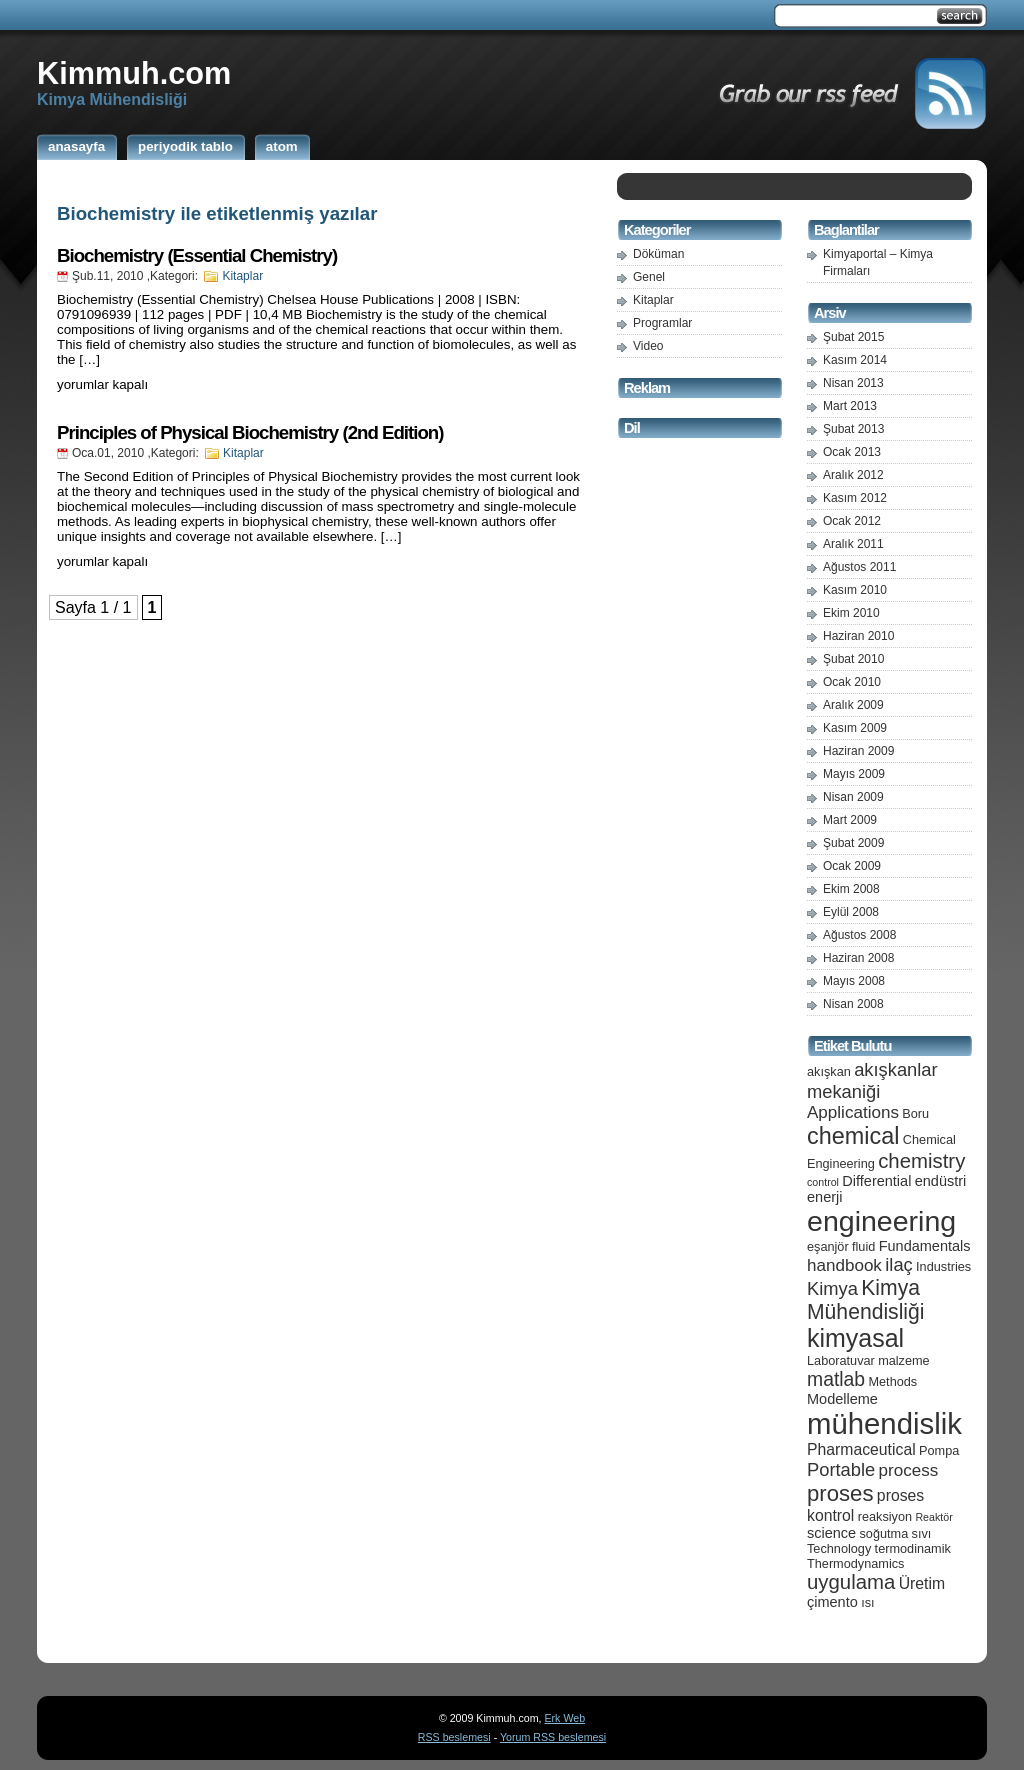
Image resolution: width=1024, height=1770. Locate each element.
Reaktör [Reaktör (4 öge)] (933, 1517)
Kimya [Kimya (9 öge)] (832, 1288)
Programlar (662, 323)
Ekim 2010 (851, 613)
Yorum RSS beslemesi (553, 1737)
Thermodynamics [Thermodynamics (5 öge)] (855, 1563)
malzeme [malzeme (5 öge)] (904, 1360)
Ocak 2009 (852, 866)
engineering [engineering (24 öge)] (881, 1221)
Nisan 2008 (853, 1004)
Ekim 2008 (851, 889)
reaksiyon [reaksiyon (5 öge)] (885, 1516)
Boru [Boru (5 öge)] (915, 1113)
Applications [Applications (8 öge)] (853, 1112)
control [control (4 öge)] (823, 1182)
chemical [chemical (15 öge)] (853, 1136)
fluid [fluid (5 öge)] (863, 1246)
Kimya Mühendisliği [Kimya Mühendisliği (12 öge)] (866, 1299)
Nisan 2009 (853, 797)
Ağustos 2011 (859, 567)
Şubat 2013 (853, 429)
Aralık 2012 (853, 475)
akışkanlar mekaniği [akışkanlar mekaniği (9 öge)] (872, 1080)
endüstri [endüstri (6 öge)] (941, 1181)
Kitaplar (242, 276)
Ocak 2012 (852, 521)
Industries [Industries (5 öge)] (943, 1266)
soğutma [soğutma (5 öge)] (884, 1533)
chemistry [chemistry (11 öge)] (921, 1161)
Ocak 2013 (852, 452)
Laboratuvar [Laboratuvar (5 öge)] (841, 1360)
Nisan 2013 (853, 383)
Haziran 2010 (858, 636)
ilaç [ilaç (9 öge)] (899, 1264)
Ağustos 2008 (859, 935)
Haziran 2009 (858, 751)
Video (648, 346)
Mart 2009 (850, 820)
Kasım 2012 (855, 498)
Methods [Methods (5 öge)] (892, 1381)
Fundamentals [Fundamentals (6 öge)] (925, 1246)
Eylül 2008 (851, 912)
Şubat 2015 (853, 337)
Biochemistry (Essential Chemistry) (197, 255)
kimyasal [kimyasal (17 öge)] (855, 1338)
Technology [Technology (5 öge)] (839, 1548)
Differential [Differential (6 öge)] (876, 1181)
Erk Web (564, 1718)
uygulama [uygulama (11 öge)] (851, 1582)
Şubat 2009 (853, 843)
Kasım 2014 (855, 360)
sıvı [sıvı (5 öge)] (922, 1533)
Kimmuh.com (134, 73)
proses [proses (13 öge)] (840, 1493)
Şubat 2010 (853, 659)
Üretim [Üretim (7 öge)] (922, 1583)
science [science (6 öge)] (831, 1533)
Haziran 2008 (858, 958)
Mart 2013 (850, 406)
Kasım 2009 (855, 728)
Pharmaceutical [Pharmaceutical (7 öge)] (861, 1449)
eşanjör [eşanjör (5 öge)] (828, 1246)
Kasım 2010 (855, 590)
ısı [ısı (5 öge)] (867, 1602)
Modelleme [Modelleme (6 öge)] (842, 1399)
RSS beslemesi (454, 1737)
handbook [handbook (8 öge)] (844, 1265)
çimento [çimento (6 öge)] (832, 1602)
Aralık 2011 (853, 544)
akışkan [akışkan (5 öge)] (829, 1071)
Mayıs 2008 (854, 981)
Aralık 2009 (853, 705)
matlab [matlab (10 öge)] (836, 1379)
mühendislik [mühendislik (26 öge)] (884, 1423)
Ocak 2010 (852, 682)
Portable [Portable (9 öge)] (841, 1469)
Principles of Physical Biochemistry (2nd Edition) (250, 432)
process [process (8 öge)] (909, 1470)
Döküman (658, 254)
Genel (649, 277)
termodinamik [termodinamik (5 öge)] (913, 1548)
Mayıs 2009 (854, 774)
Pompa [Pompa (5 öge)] (939, 1450)
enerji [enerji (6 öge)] (824, 1197)
